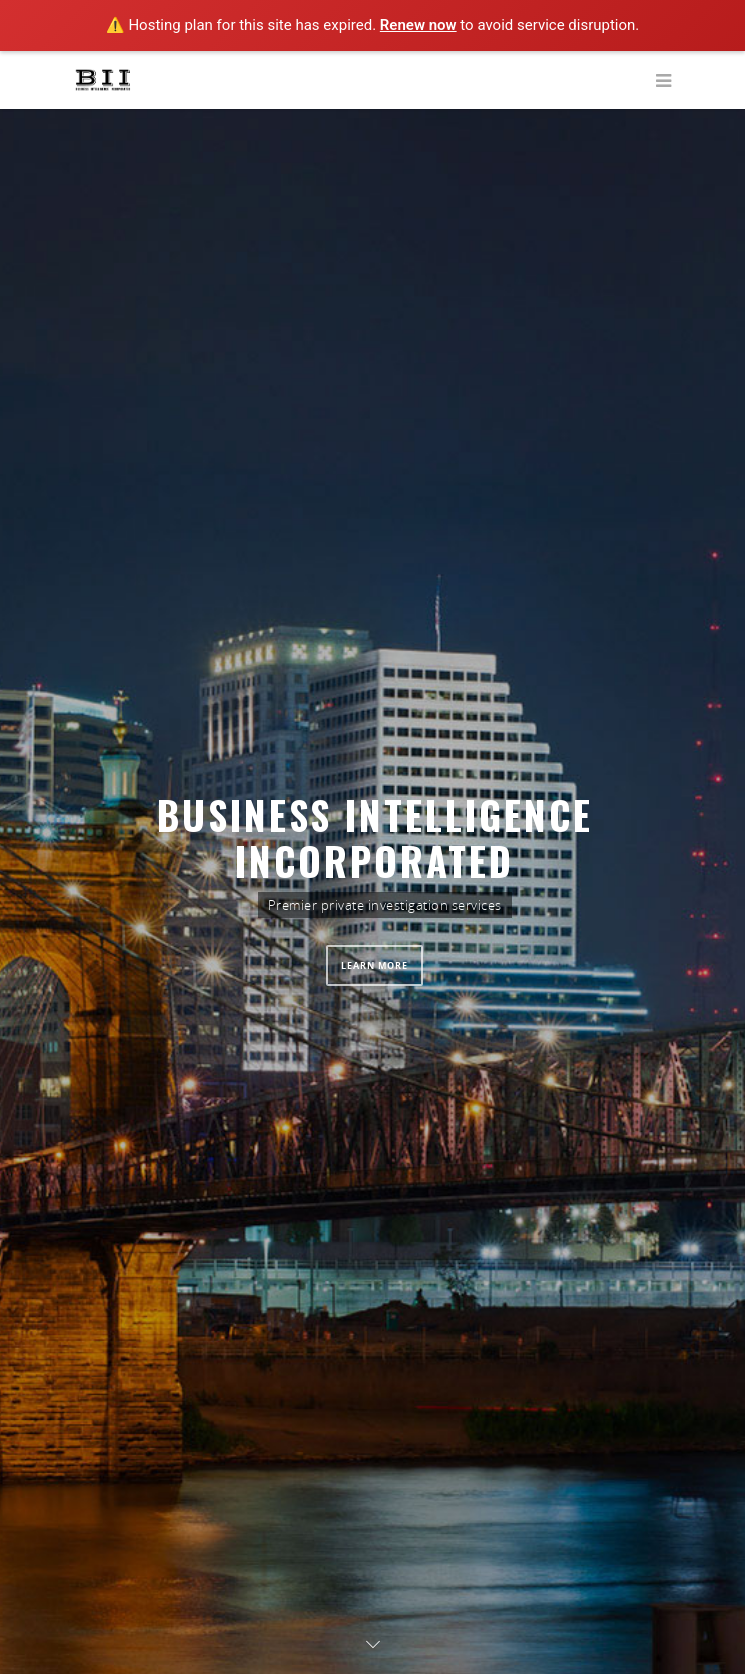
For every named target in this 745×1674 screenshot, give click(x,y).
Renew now (418, 25)
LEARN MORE (374, 965)
